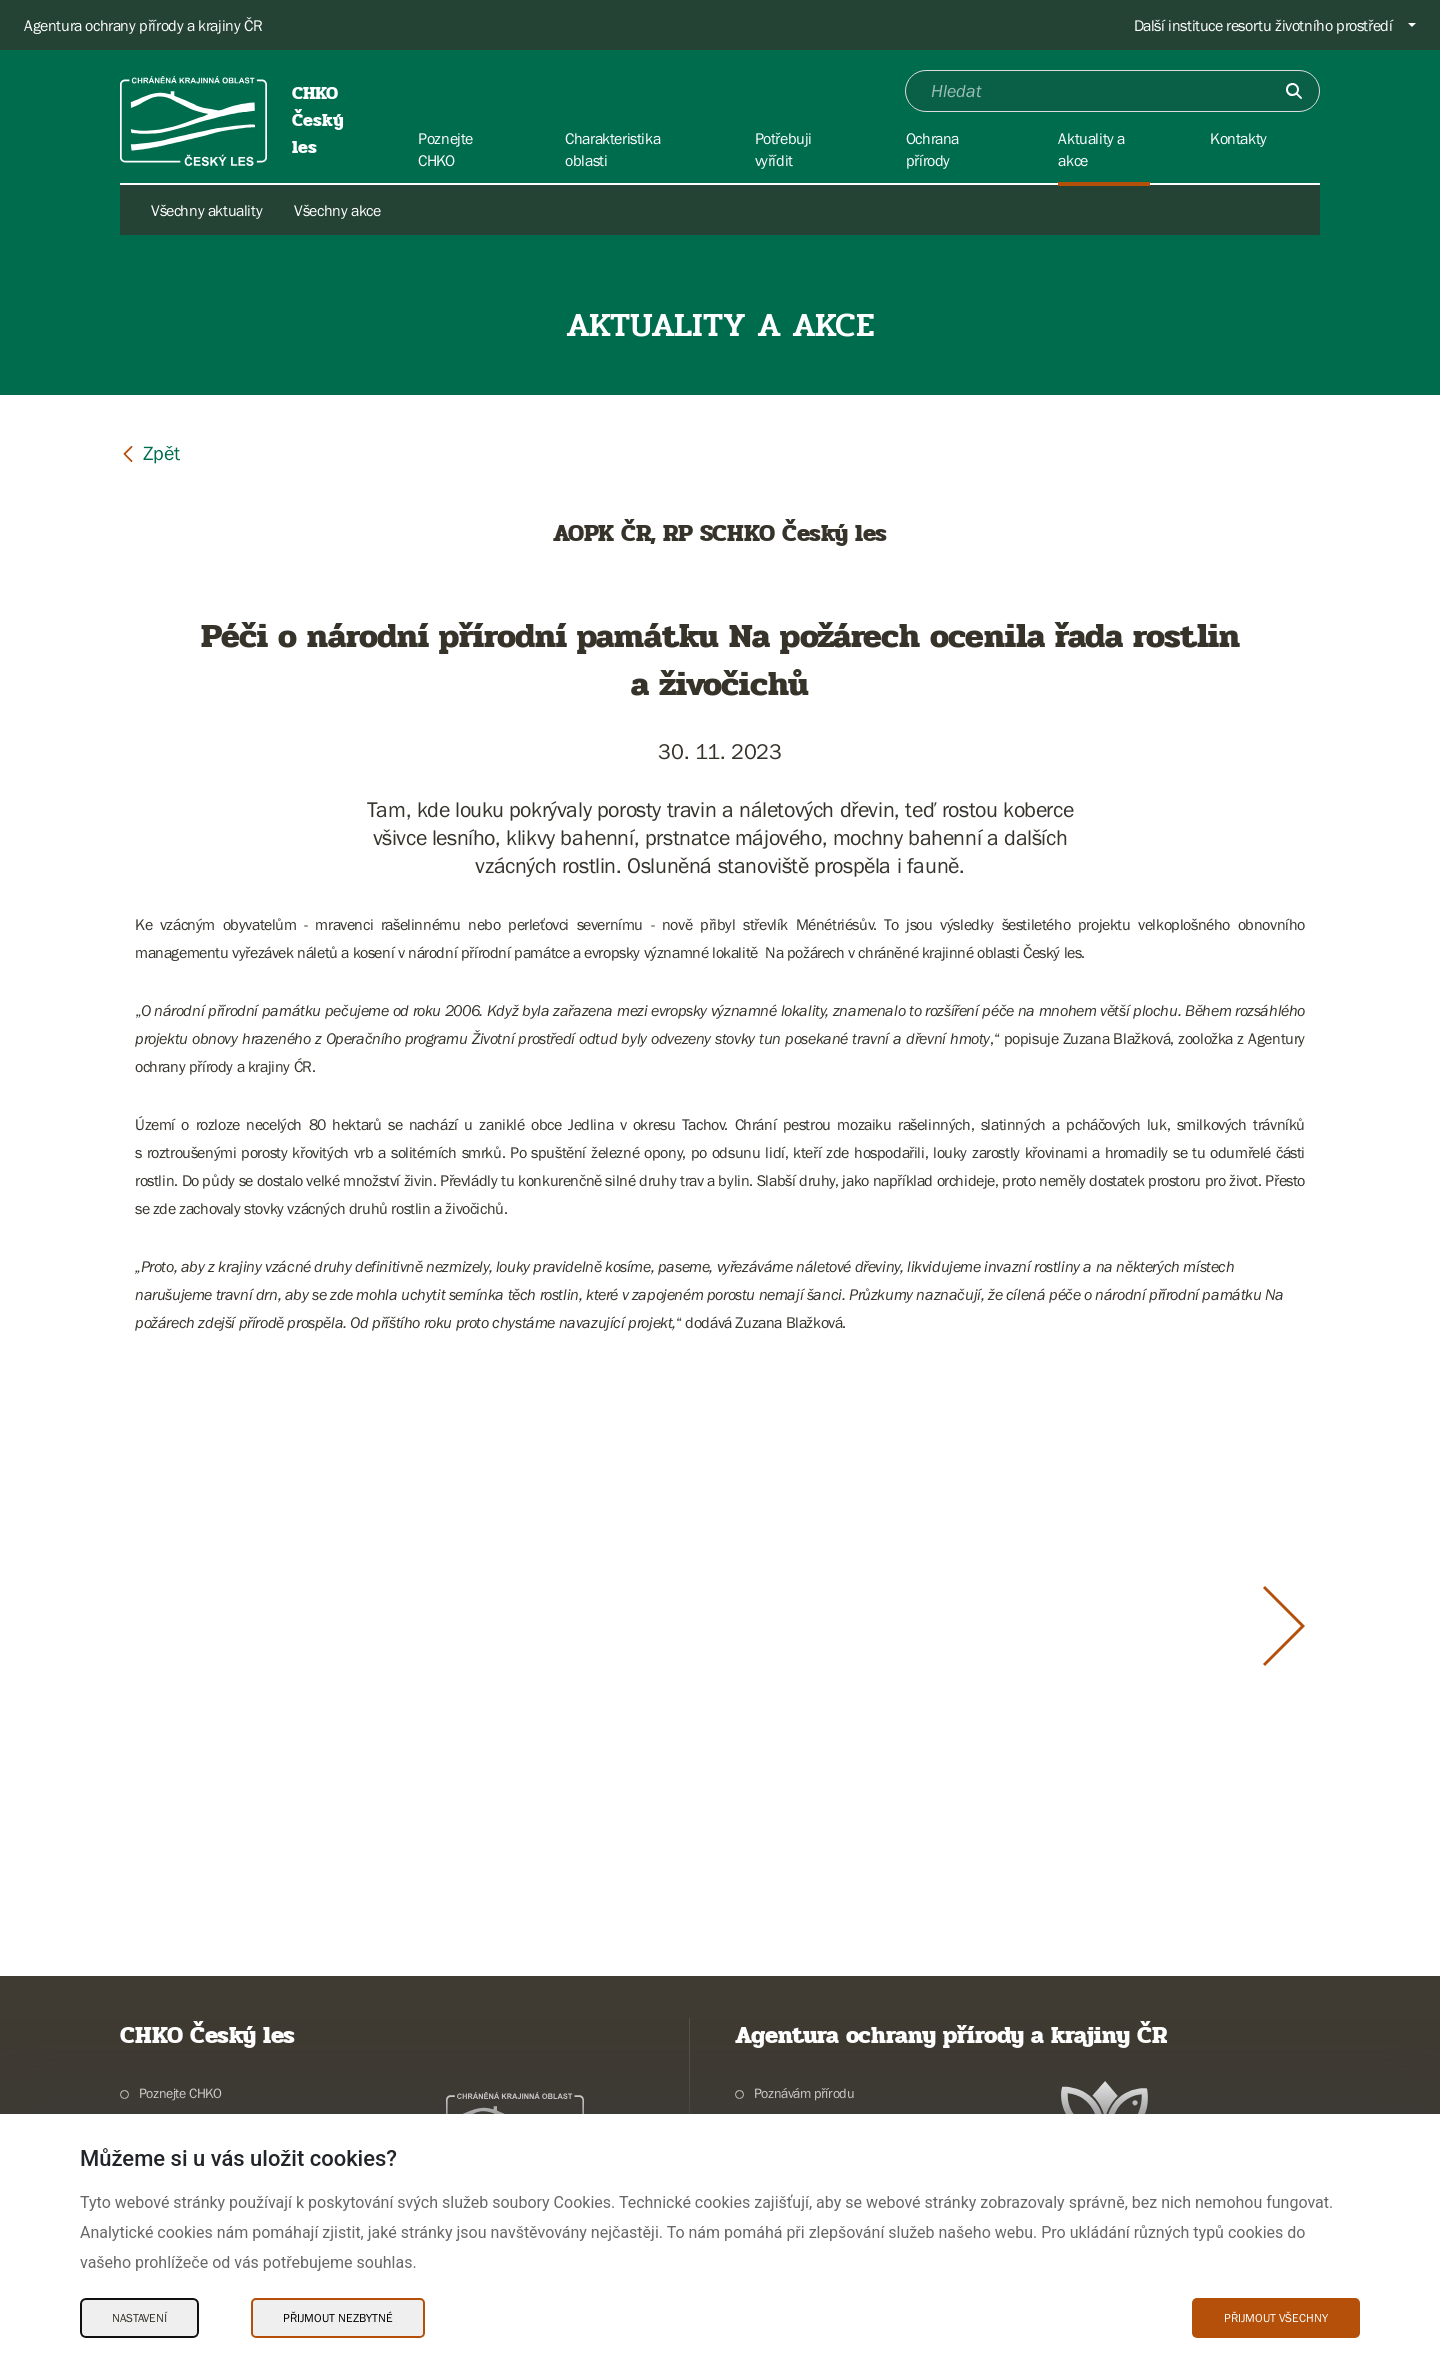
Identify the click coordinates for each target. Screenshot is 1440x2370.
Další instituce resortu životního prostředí (1263, 25)
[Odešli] (1294, 91)
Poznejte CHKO (180, 2093)
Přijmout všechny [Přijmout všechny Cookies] (1276, 2318)
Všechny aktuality (206, 210)
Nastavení (139, 2318)
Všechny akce (337, 210)
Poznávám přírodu (804, 2093)
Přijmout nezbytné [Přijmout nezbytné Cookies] (338, 2318)
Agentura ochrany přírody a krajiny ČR (143, 25)
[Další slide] (1284, 1626)
